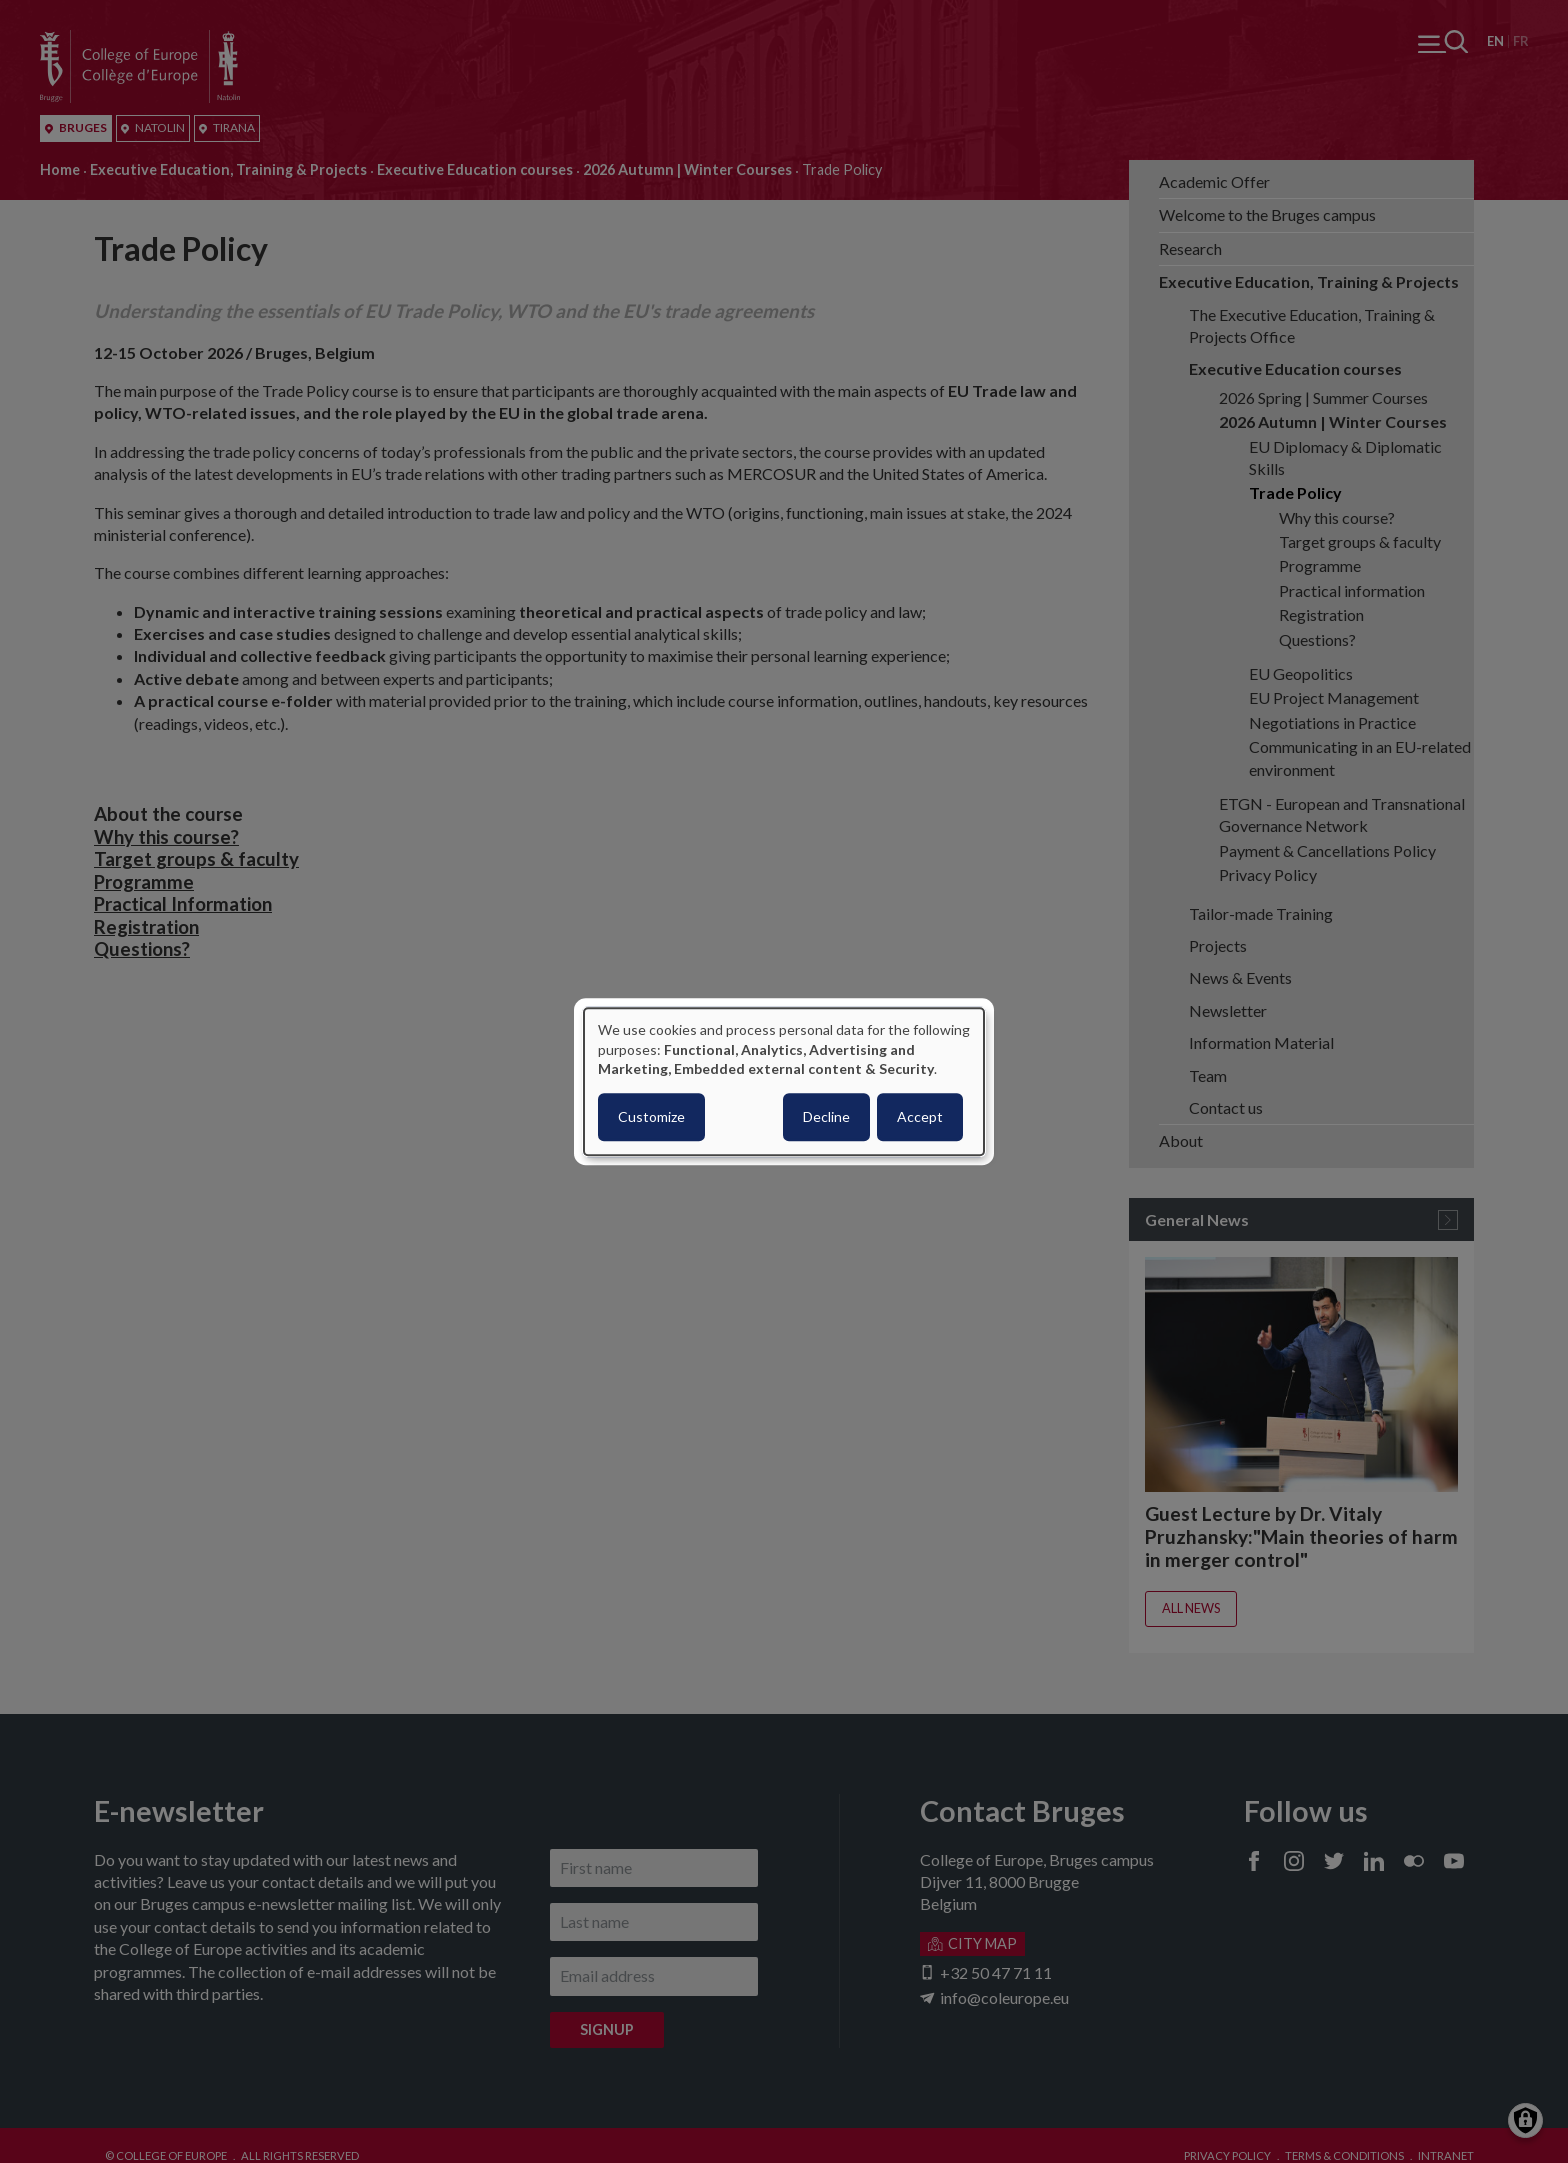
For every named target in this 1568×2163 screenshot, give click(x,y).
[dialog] (784, 1081)
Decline (826, 1116)
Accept (920, 1116)
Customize (651, 1116)
